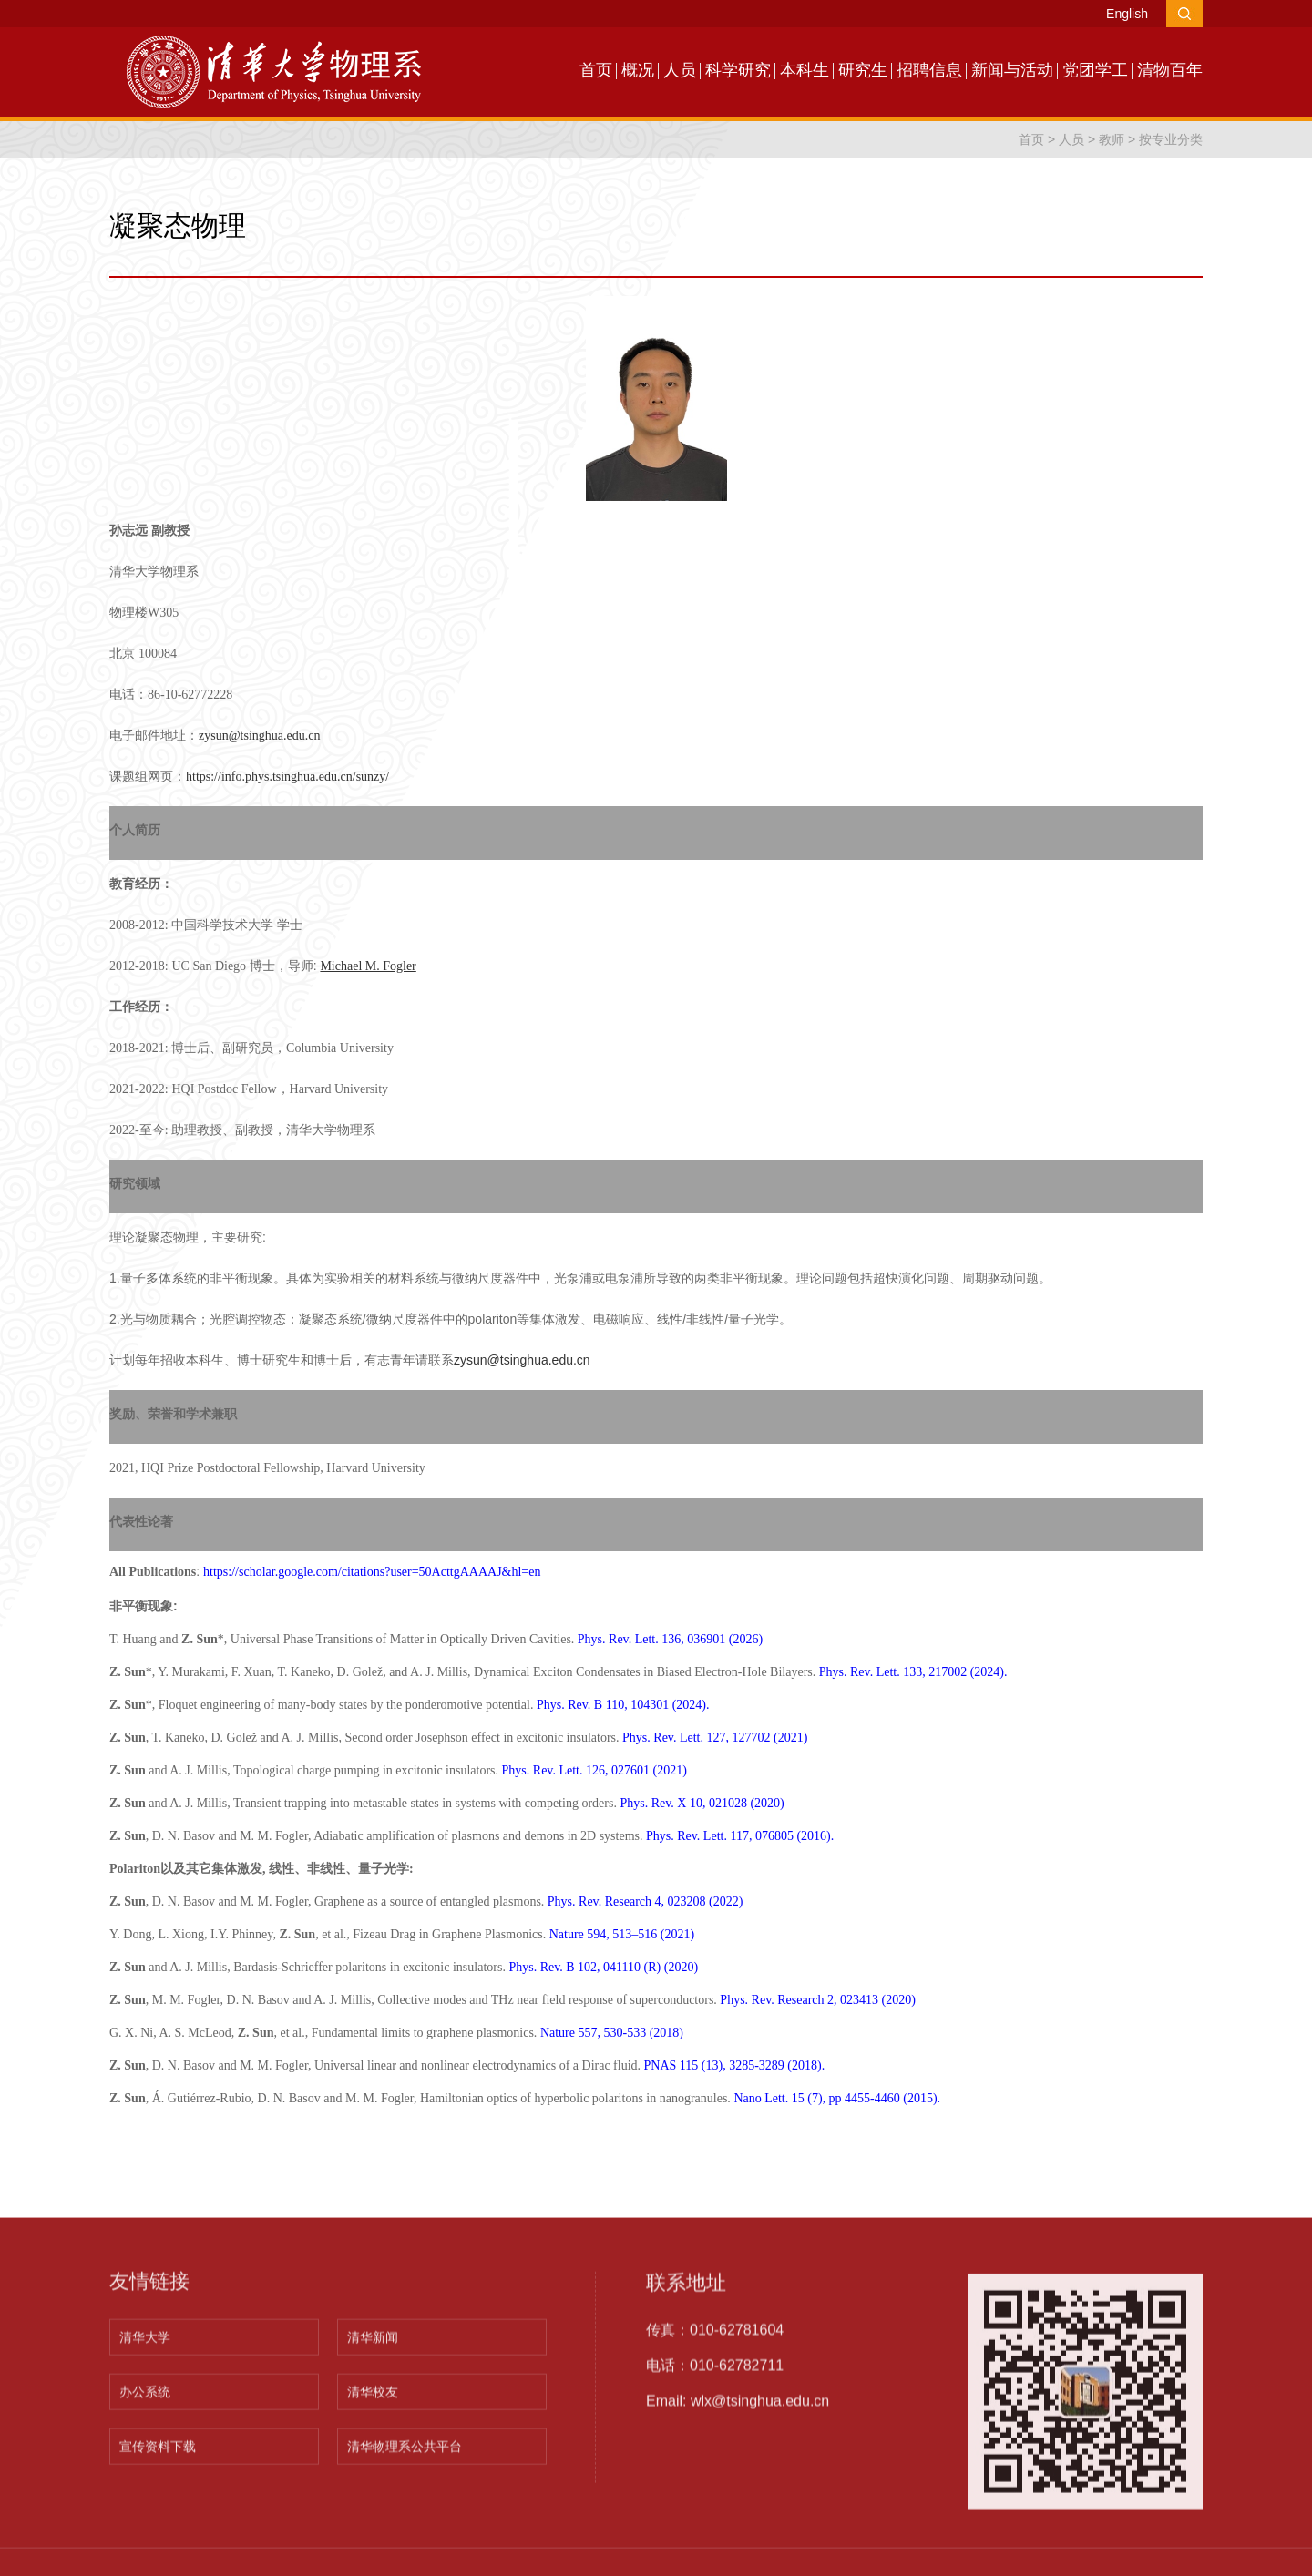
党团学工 (1095, 70)
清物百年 (1170, 70)
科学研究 (738, 70)
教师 (1111, 139)
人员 (679, 70)
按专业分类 (1171, 139)
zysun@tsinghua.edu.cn (522, 1360)
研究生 (862, 70)
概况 (637, 70)
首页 (595, 70)
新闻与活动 (1012, 70)
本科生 (804, 70)
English (1127, 13)
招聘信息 (929, 70)
